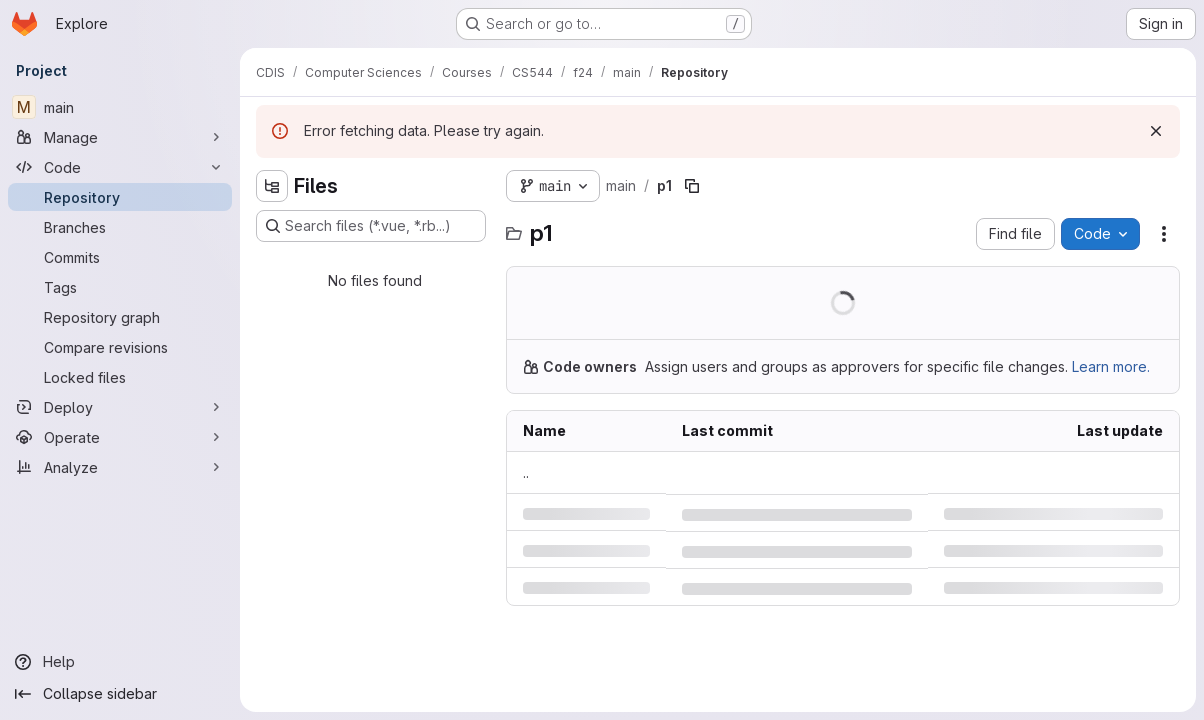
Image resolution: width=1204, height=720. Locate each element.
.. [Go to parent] (526, 472)
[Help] (120, 662)
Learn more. (1111, 366)
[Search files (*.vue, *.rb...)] (371, 226)
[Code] (120, 167)
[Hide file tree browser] (272, 186)
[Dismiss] (1156, 131)
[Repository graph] (120, 317)
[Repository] (120, 197)
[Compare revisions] (120, 347)
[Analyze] (120, 467)
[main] (120, 107)
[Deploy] (120, 407)
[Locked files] (120, 377)
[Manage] (120, 137)
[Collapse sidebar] (120, 694)
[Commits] (120, 257)
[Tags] (120, 287)
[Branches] (120, 227)
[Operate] (120, 437)
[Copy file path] (692, 186)
